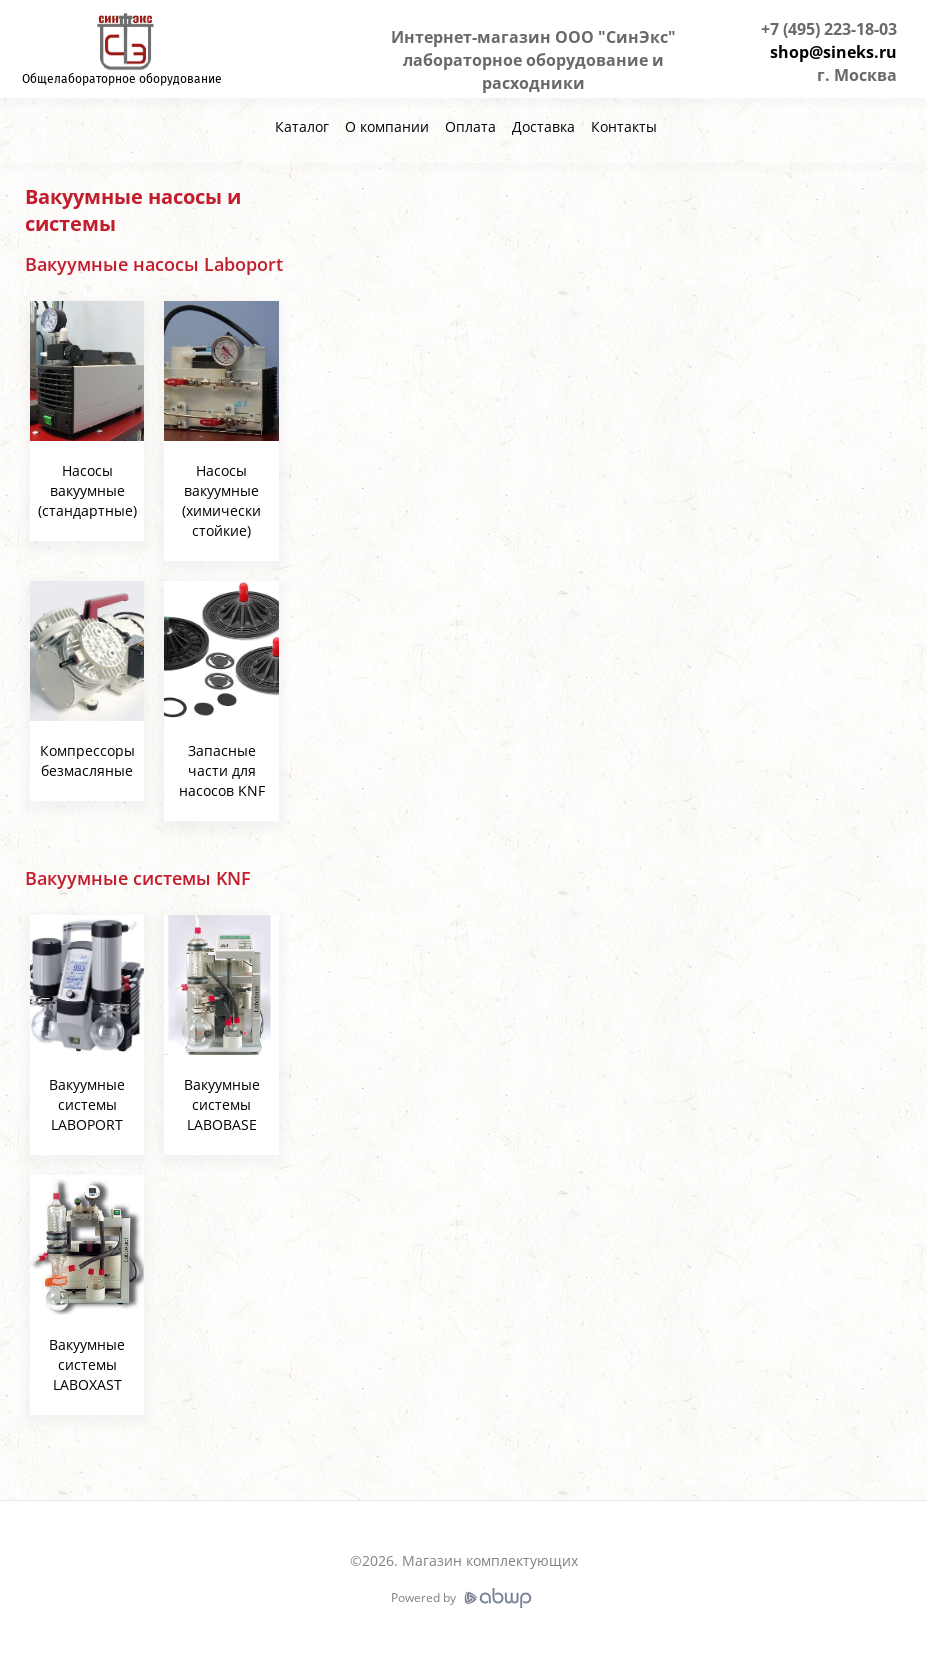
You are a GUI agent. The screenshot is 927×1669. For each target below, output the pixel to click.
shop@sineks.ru (833, 52)
